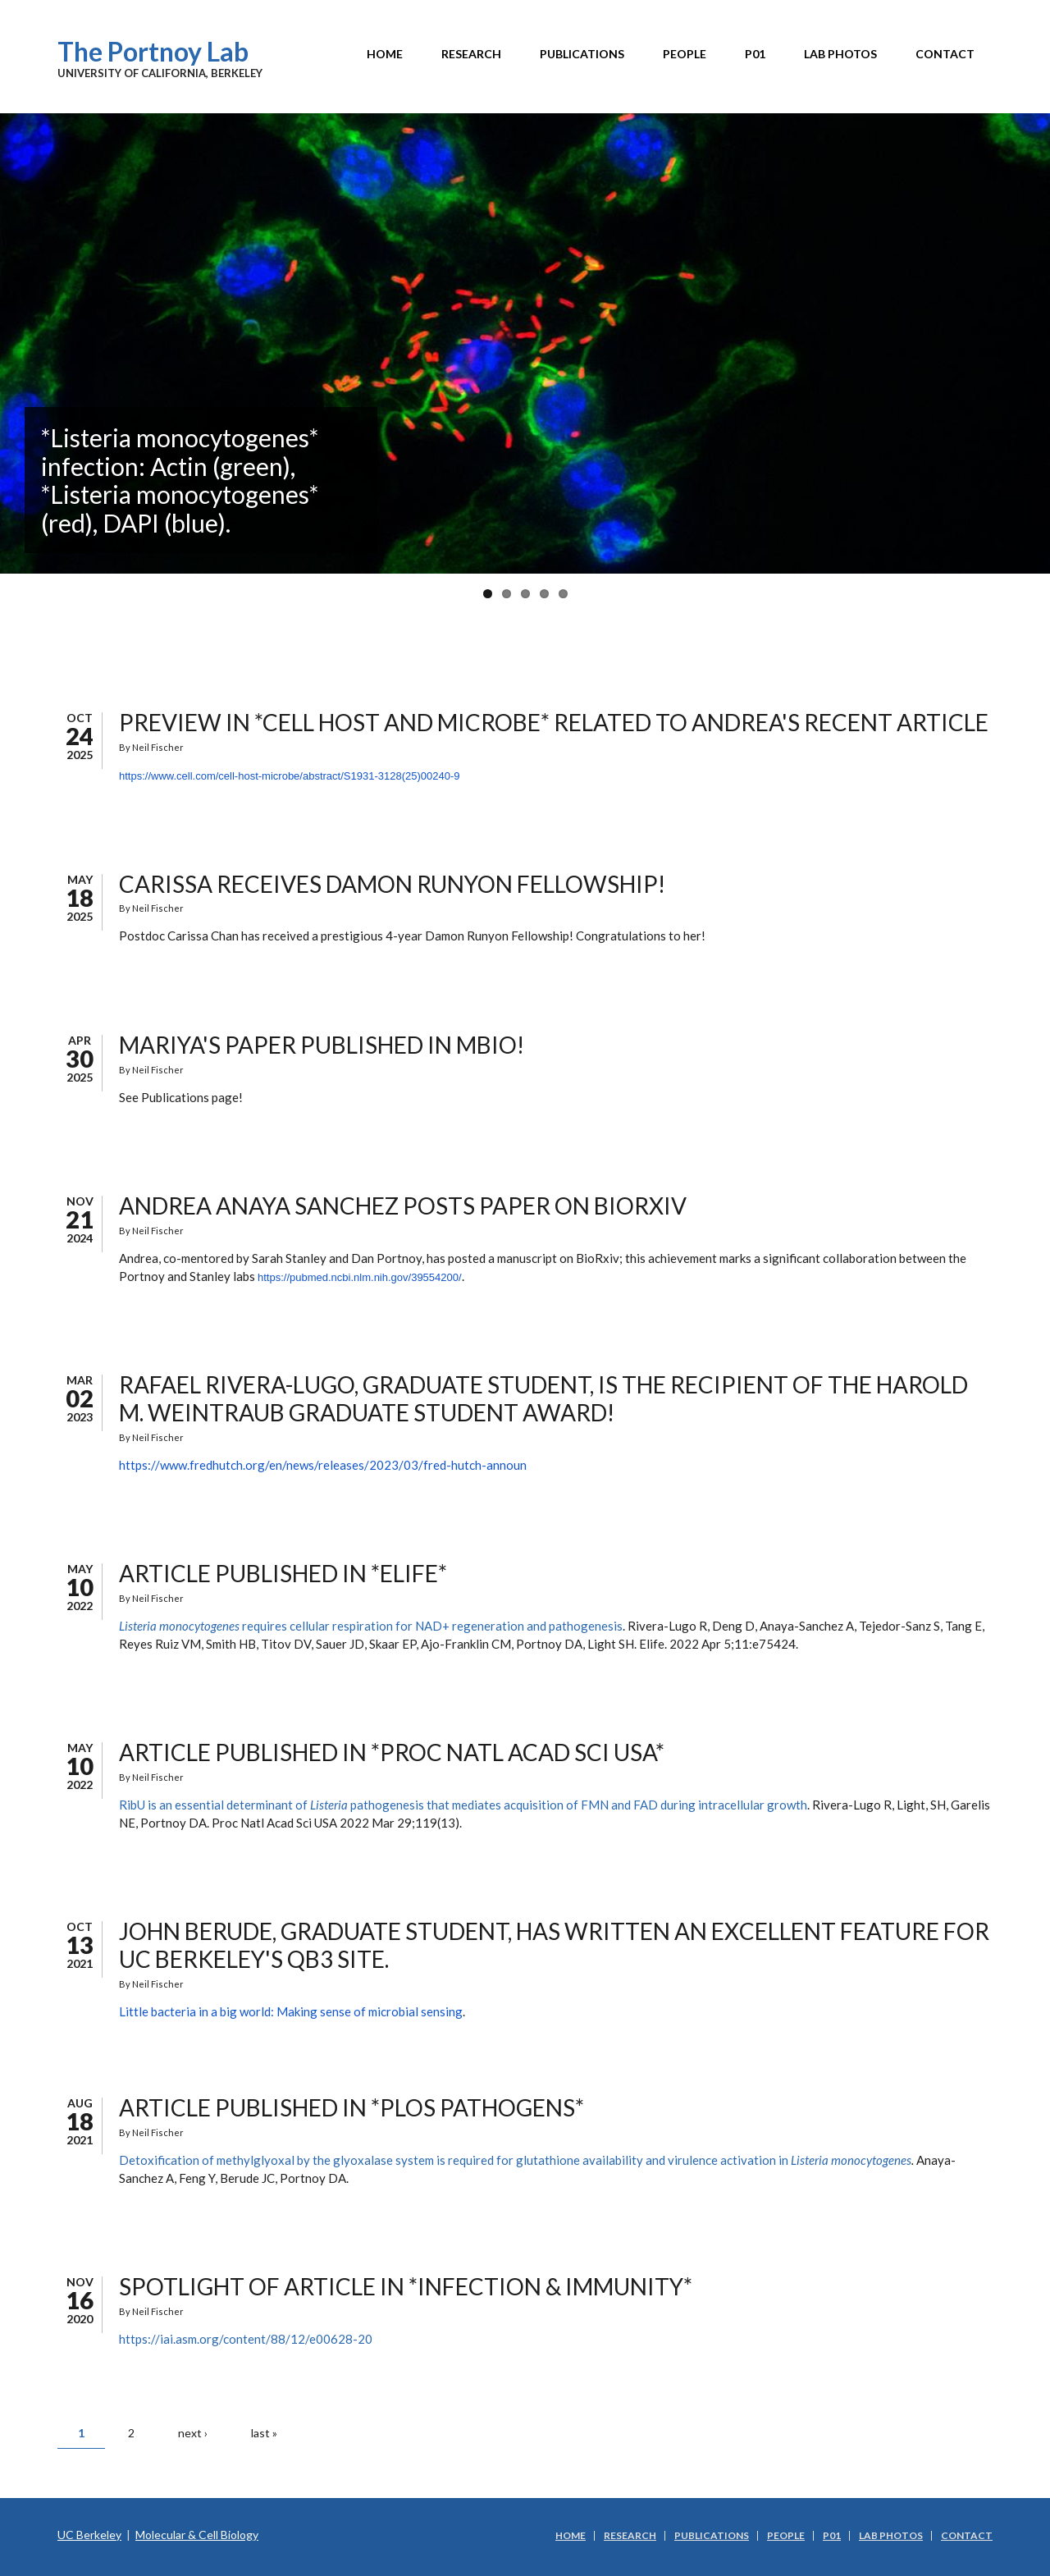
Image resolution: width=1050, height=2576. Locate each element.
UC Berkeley (89, 2535)
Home (385, 54)
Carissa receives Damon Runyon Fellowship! (392, 884)
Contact (945, 54)
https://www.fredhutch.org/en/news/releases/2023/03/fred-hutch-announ (323, 1464)
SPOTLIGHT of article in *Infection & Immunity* (405, 2286)
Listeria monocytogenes (851, 2160)
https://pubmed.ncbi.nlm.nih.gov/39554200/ (360, 1277)
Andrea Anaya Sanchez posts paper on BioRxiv (403, 1205)
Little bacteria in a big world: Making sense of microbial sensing (291, 2011)
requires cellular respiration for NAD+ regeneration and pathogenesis (371, 1625)
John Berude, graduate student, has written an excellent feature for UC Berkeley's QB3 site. (554, 1945)
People (684, 54)
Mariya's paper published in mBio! (321, 1045)
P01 (755, 54)
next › (193, 2433)
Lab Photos (840, 54)
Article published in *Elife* (283, 1573)
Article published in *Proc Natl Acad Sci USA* (391, 1752)
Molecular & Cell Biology (196, 2535)
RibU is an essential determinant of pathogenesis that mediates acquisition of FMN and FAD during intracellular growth (463, 1804)
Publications (582, 54)
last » (264, 2433)
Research (471, 54)
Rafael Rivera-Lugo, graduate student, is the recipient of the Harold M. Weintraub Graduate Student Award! (543, 1398)
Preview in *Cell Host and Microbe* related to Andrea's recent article (553, 722)
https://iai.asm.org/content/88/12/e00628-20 (245, 2338)
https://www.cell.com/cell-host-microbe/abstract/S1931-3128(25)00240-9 (289, 776)
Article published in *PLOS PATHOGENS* (351, 2107)
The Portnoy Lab (153, 51)
